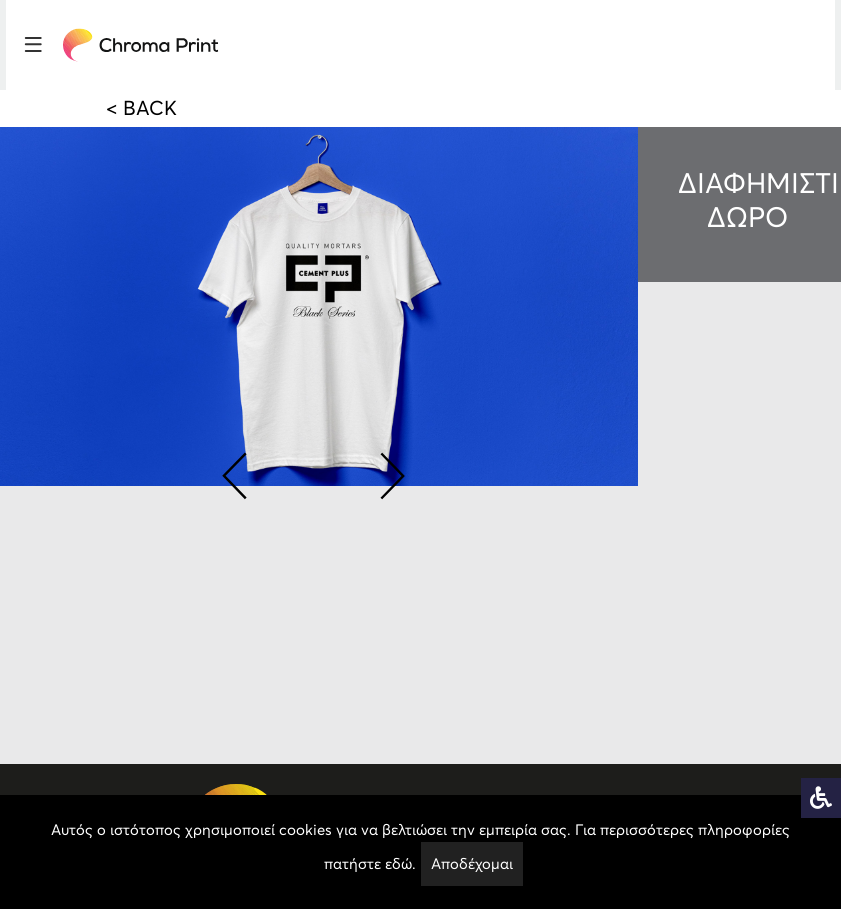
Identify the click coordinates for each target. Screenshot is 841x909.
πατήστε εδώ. (370, 863)
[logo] (141, 45)
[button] (234, 472)
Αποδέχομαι (472, 863)
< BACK (141, 108)
